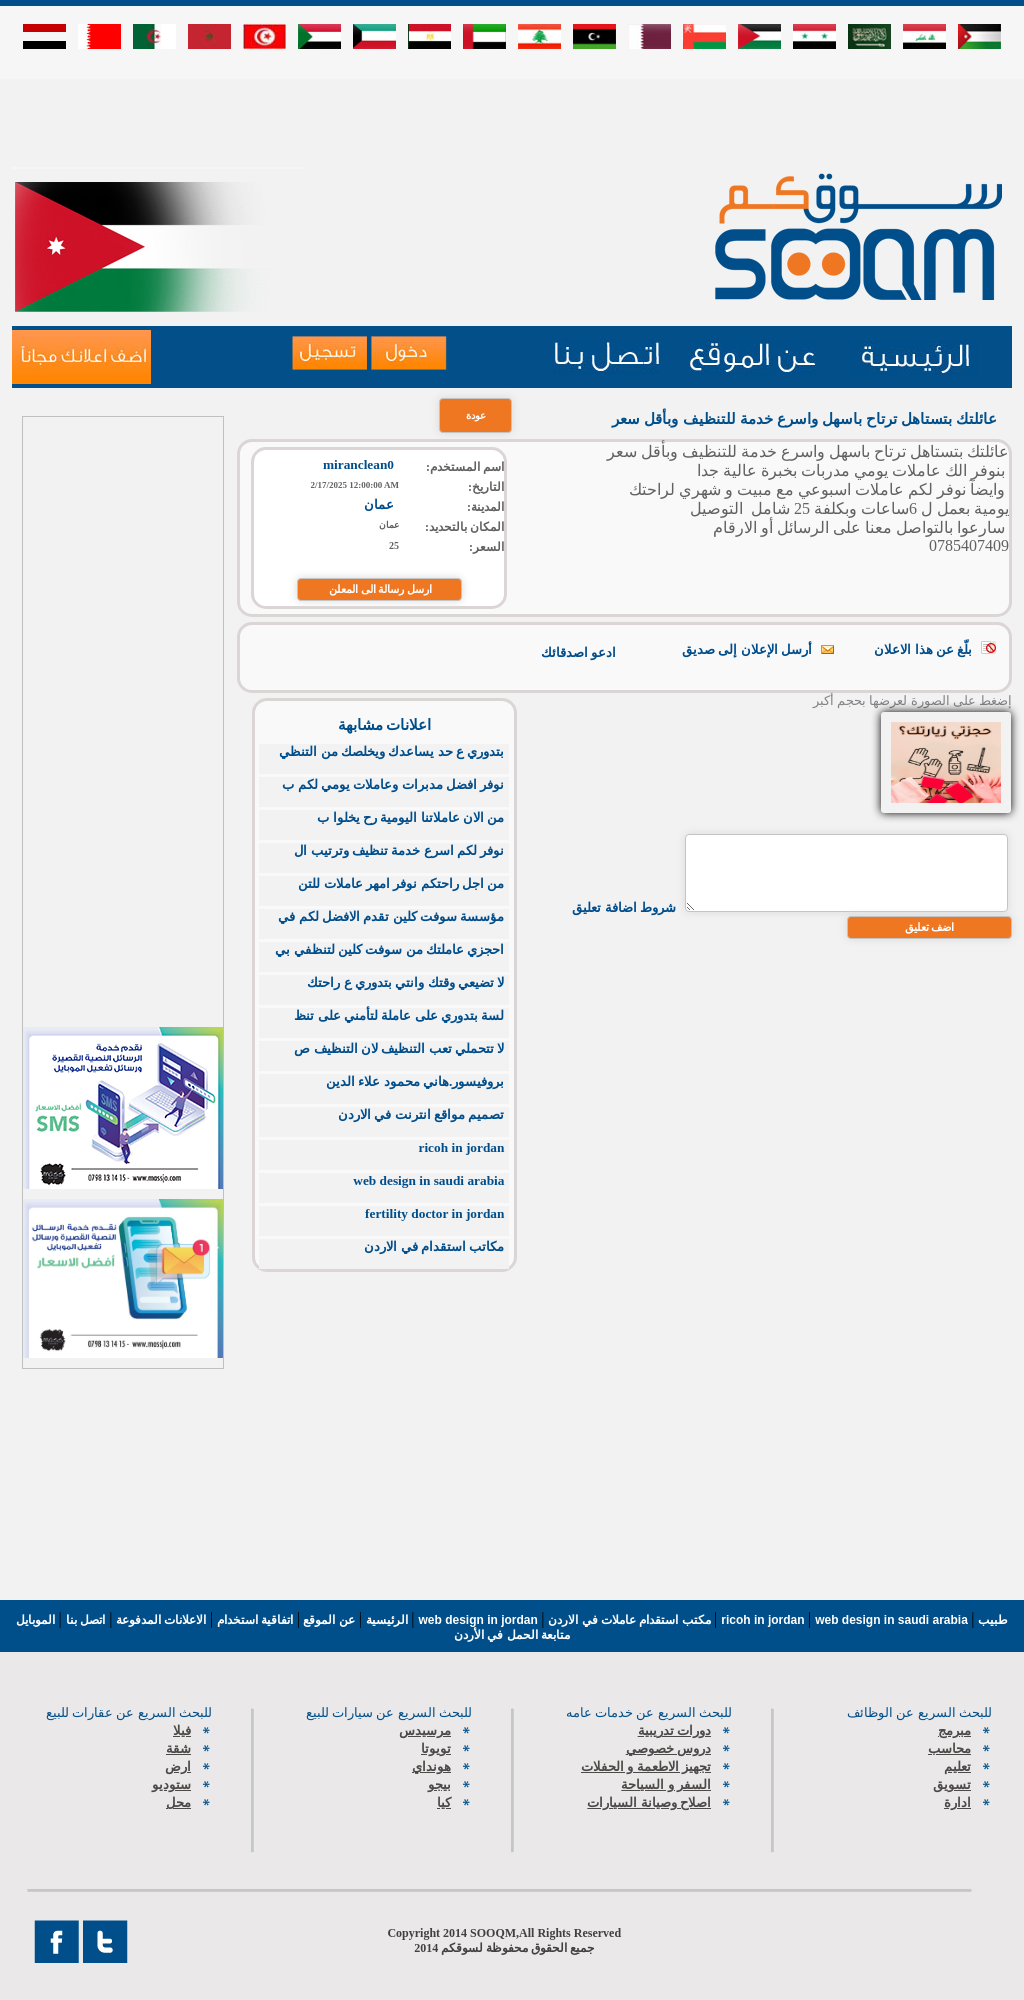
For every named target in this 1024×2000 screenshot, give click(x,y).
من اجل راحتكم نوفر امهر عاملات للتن (401, 883)
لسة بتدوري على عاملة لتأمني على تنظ (399, 1015)
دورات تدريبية (674, 1730)
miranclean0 (358, 464)
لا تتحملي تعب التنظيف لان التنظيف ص (399, 1048)
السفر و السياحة (666, 1784)
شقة (178, 1748)
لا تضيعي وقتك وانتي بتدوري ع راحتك (405, 982)
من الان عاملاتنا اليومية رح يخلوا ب (410, 817)
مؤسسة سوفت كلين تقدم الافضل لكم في (391, 916)
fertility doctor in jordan (434, 1213)
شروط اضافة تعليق (624, 907)
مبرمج (954, 1730)
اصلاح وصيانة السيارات (649, 1802)
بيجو (439, 1784)
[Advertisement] (512, 122)
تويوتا (436, 1748)
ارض (178, 1766)
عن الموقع (327, 1620)
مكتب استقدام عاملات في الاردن (631, 1620)
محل (178, 1802)
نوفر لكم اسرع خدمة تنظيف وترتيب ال (399, 850)
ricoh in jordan (462, 1147)
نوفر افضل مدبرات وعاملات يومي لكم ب (393, 784)
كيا (444, 1802)
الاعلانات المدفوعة (159, 1620)
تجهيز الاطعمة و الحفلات (646, 1766)
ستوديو (171, 1784)
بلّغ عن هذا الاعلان (923, 649)
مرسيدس (425, 1730)
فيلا (182, 1730)
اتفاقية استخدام (253, 1620)
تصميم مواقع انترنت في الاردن (421, 1114)
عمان (379, 504)
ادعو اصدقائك (578, 652)
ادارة (957, 1802)
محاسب (949, 1748)
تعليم (957, 1766)
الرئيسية (387, 1620)
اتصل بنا (85, 1620)
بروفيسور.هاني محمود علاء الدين (415, 1081)
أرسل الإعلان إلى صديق (747, 649)
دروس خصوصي (668, 1748)
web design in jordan (480, 1620)
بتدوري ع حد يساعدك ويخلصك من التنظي (391, 751)
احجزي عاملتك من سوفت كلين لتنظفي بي (389, 949)
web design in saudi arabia (428, 1180)
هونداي (431, 1766)
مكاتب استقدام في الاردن (434, 1246)
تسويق (952, 1784)
